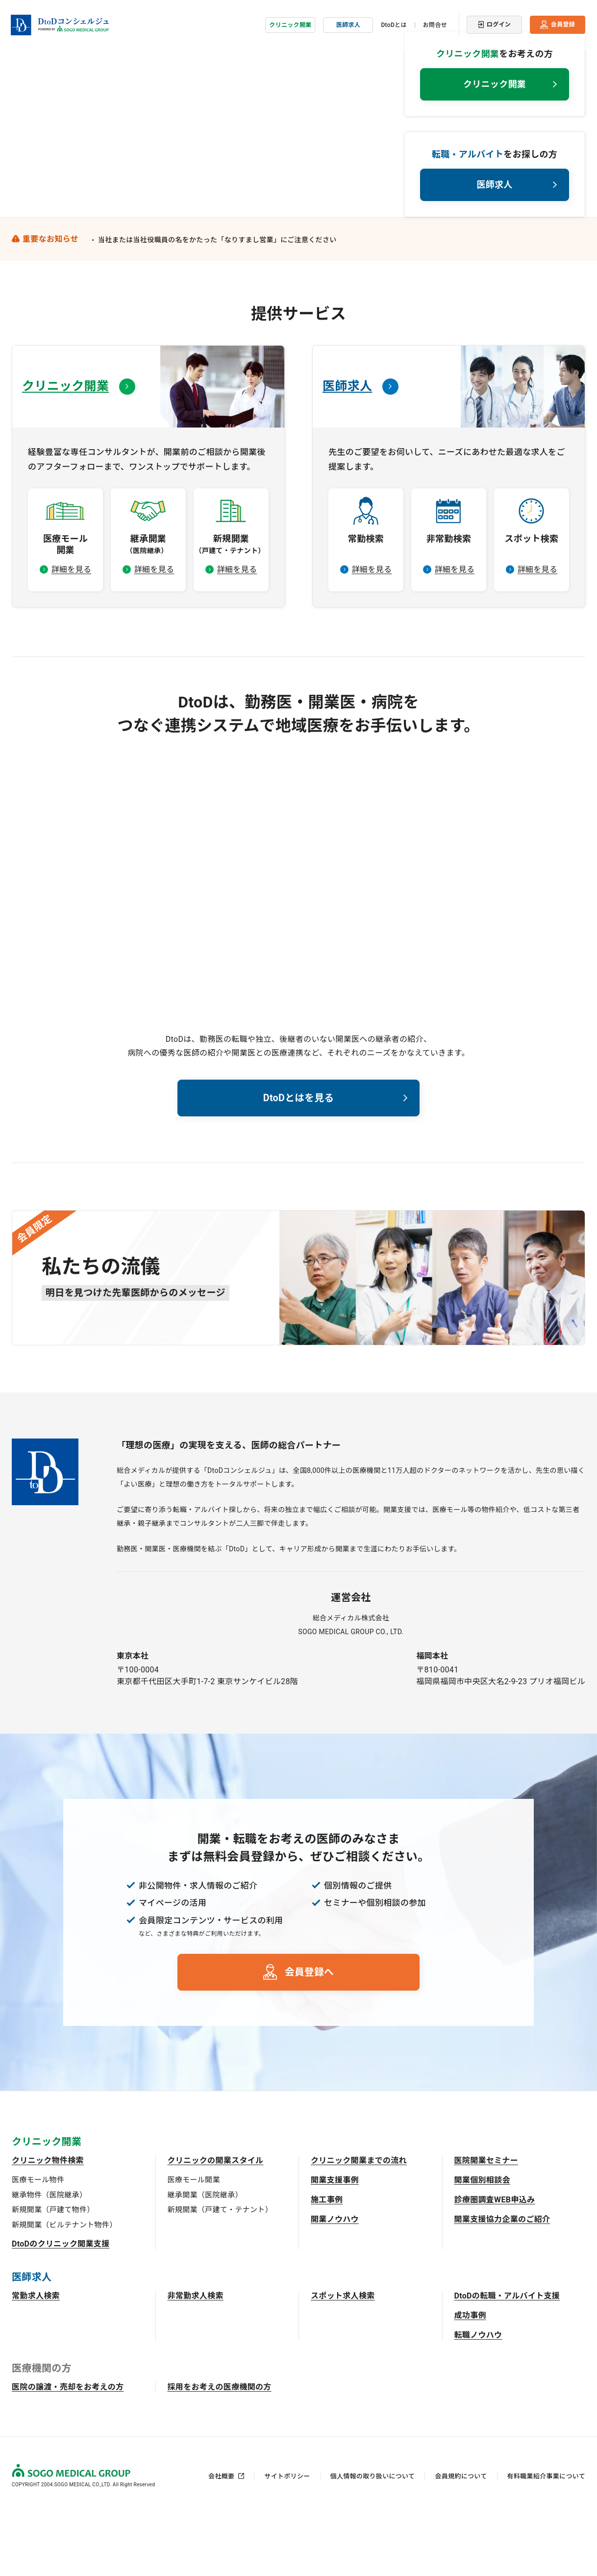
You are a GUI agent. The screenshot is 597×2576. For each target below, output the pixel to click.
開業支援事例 (335, 2241)
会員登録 (563, 22)
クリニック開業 (290, 22)
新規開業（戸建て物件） (53, 2270)
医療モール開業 (194, 2240)
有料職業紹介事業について (546, 2536)
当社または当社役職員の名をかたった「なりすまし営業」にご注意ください (217, 296)
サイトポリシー (287, 2536)
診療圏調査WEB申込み (494, 2260)
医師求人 (348, 22)
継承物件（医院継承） (49, 2255)
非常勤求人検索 (196, 2356)
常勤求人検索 (36, 2356)
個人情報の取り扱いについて (372, 2536)
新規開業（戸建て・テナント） (220, 2270)
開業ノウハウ (335, 2280)
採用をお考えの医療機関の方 (220, 2447)
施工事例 (327, 2260)
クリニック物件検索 (48, 2221)
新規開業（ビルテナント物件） (64, 2285)
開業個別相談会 (482, 2241)
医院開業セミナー (486, 2221)
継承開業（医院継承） (205, 2255)
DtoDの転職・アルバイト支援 (507, 2356)
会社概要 (221, 2536)
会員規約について (461, 2536)
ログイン (499, 22)
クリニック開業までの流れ (359, 2221)
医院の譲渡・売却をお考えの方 (68, 2447)
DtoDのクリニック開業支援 (61, 2304)
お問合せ (435, 22)
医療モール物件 (38, 2240)
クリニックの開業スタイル (216, 2221)
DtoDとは (393, 22)
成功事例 (470, 2376)
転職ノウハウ (478, 2395)
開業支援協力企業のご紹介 (502, 2280)
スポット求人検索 (343, 2356)
